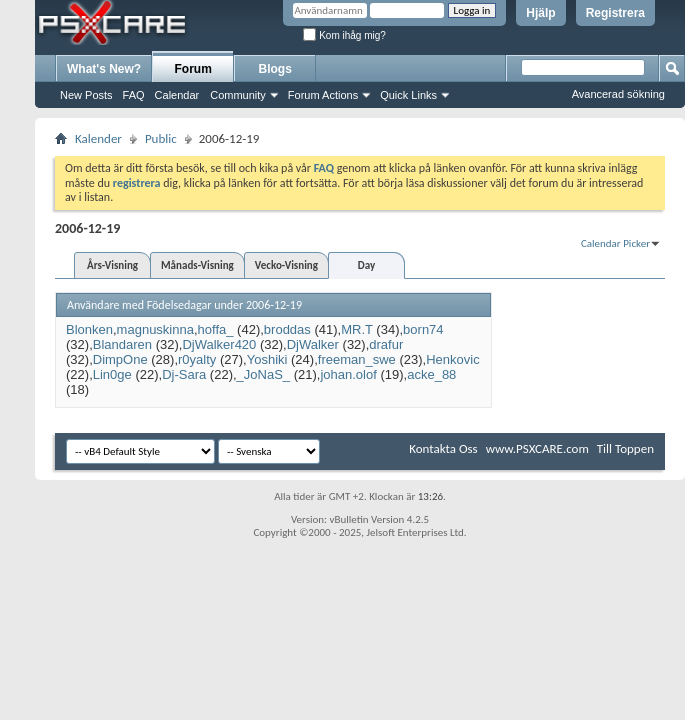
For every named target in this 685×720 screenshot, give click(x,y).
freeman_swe (357, 359)
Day (366, 265)
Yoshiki (267, 359)
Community (238, 95)
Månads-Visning (197, 265)
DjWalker (313, 344)
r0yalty (197, 359)
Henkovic (452, 359)
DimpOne (120, 359)
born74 (423, 329)
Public (161, 138)
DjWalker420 (219, 344)
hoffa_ (216, 329)
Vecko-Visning (286, 265)
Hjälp (540, 13)
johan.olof (348, 374)
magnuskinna (155, 329)
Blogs (275, 69)
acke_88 (431, 374)
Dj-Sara (184, 374)
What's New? (104, 69)
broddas (287, 329)
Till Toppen (625, 448)
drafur (386, 344)
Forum (193, 69)
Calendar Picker (615, 243)
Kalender (98, 138)
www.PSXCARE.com (537, 448)
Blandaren (122, 344)
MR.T (357, 329)
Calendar (177, 95)
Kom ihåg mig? (344, 35)
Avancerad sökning (618, 94)
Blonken (89, 329)
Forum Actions (323, 95)
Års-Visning (112, 265)
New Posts (86, 95)
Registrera (615, 13)
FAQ (134, 95)
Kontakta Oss (443, 448)
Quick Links (408, 95)
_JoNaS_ (263, 374)
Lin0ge (112, 374)
